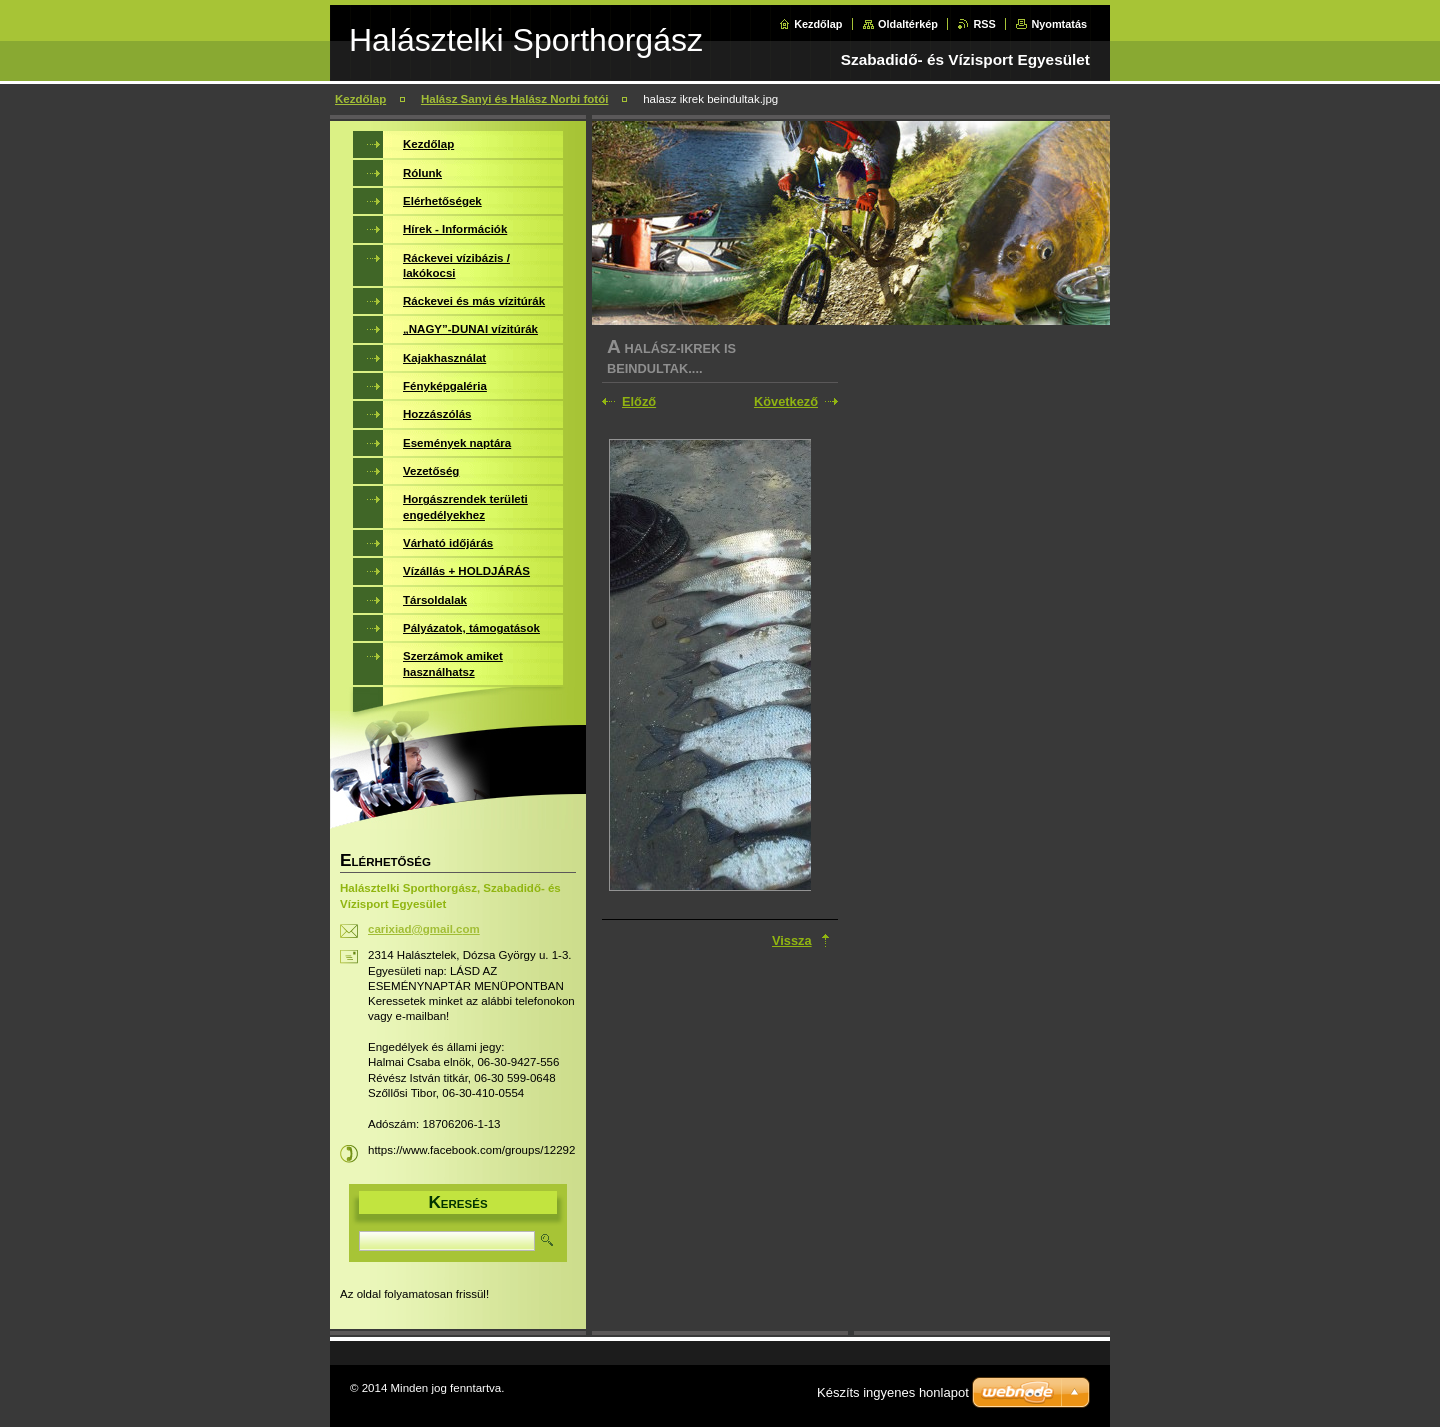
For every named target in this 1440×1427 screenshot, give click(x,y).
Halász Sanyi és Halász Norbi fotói (515, 99)
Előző (639, 401)
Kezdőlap (818, 24)
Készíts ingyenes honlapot (893, 1392)
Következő (786, 401)
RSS (984, 24)
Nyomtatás (1059, 24)
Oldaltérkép (908, 24)
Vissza (792, 940)
